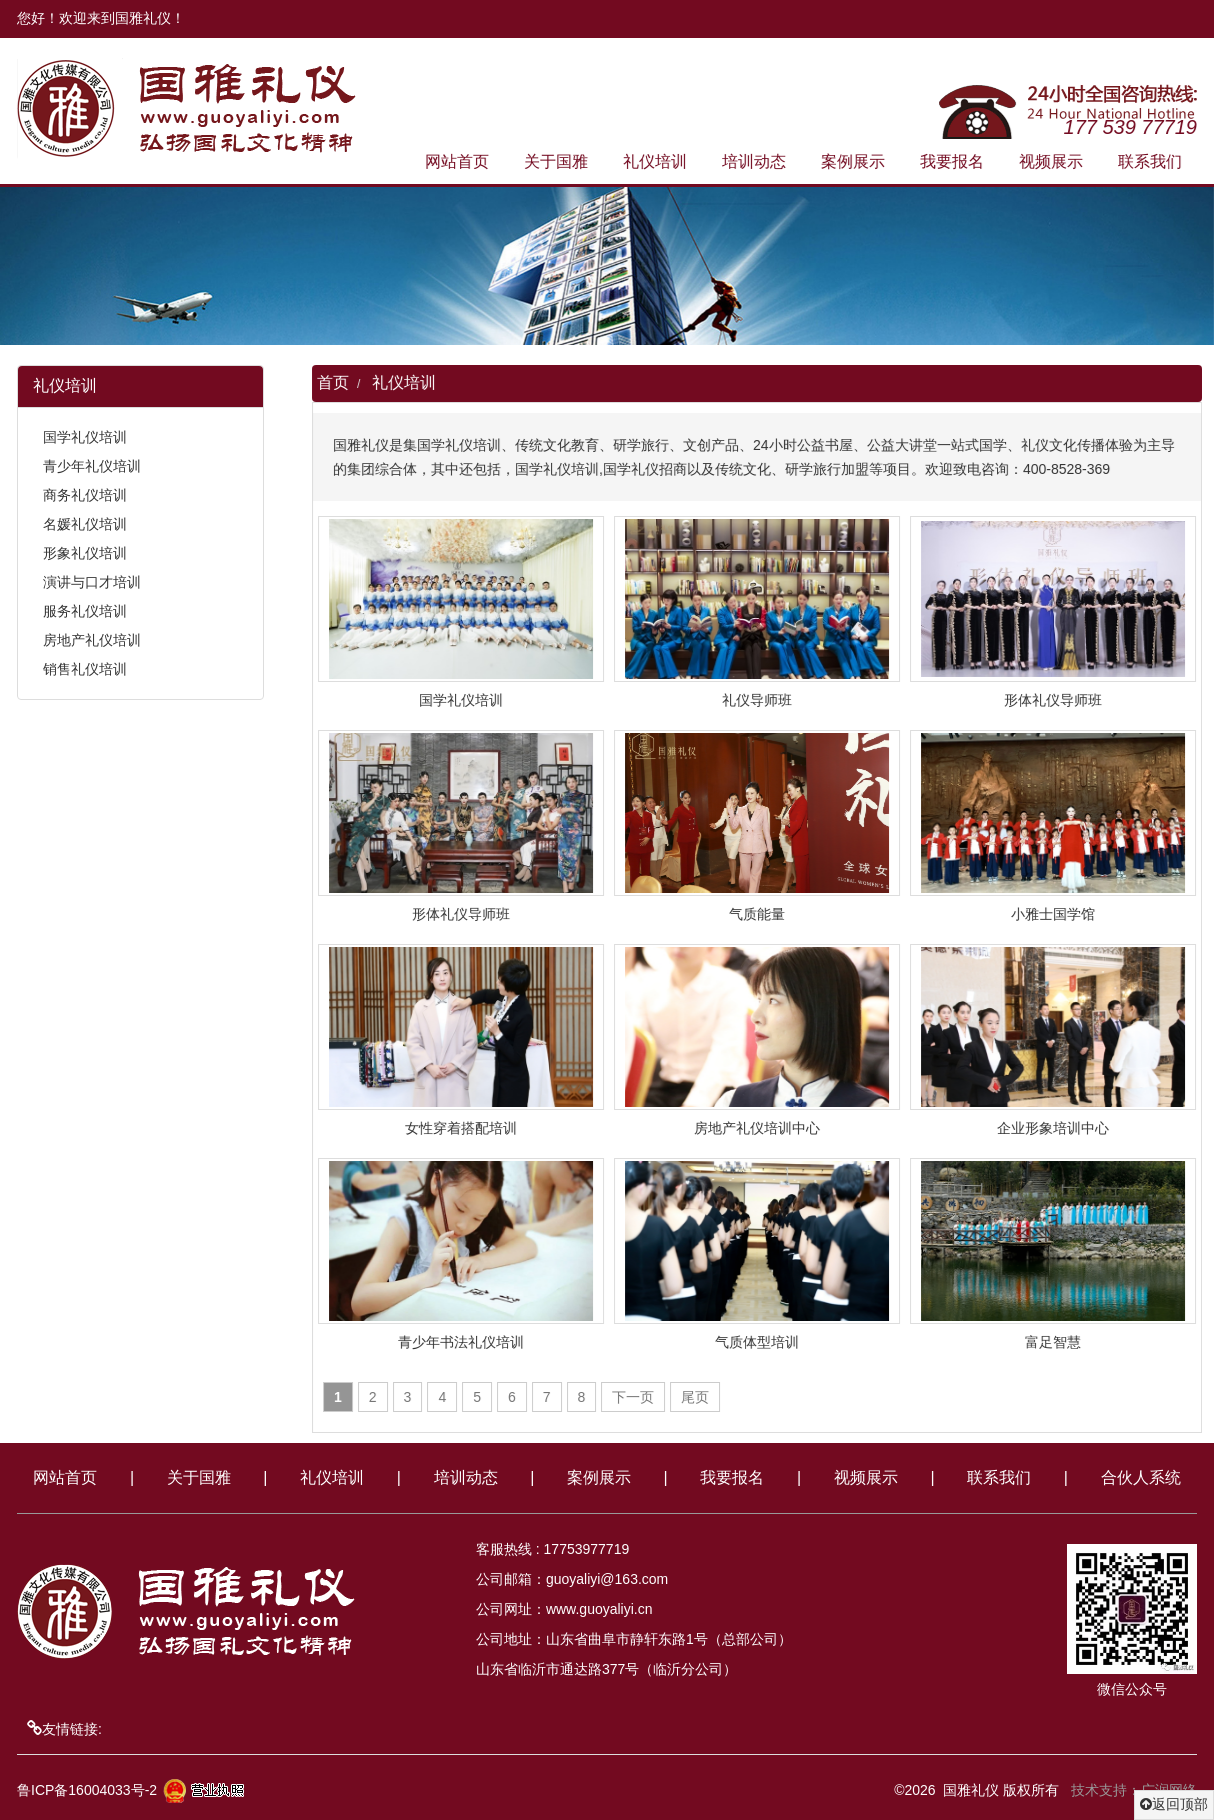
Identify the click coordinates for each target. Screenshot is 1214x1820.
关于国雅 (559, 161)
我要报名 (955, 161)
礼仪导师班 (760, 700)
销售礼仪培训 (82, 669)
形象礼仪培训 (82, 553)
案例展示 (856, 161)
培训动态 (757, 161)
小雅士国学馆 (1056, 914)
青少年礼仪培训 (89, 466)
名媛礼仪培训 (82, 524)
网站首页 (460, 161)
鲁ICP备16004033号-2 (89, 1790)
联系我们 (1153, 161)
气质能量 (760, 914)
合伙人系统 (1141, 1477)
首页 (336, 382)
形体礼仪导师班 (1056, 700)
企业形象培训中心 (1056, 1128)
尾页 (698, 1397)
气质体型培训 (760, 1342)
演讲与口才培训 (89, 582)
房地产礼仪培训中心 (760, 1128)
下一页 (636, 1397)
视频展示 (1054, 161)
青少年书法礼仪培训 (464, 1342)
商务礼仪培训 (82, 495)
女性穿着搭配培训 (464, 1128)
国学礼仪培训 (82, 437)
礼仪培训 (658, 161)
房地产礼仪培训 (89, 640)
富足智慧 (1056, 1342)
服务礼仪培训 (82, 611)
